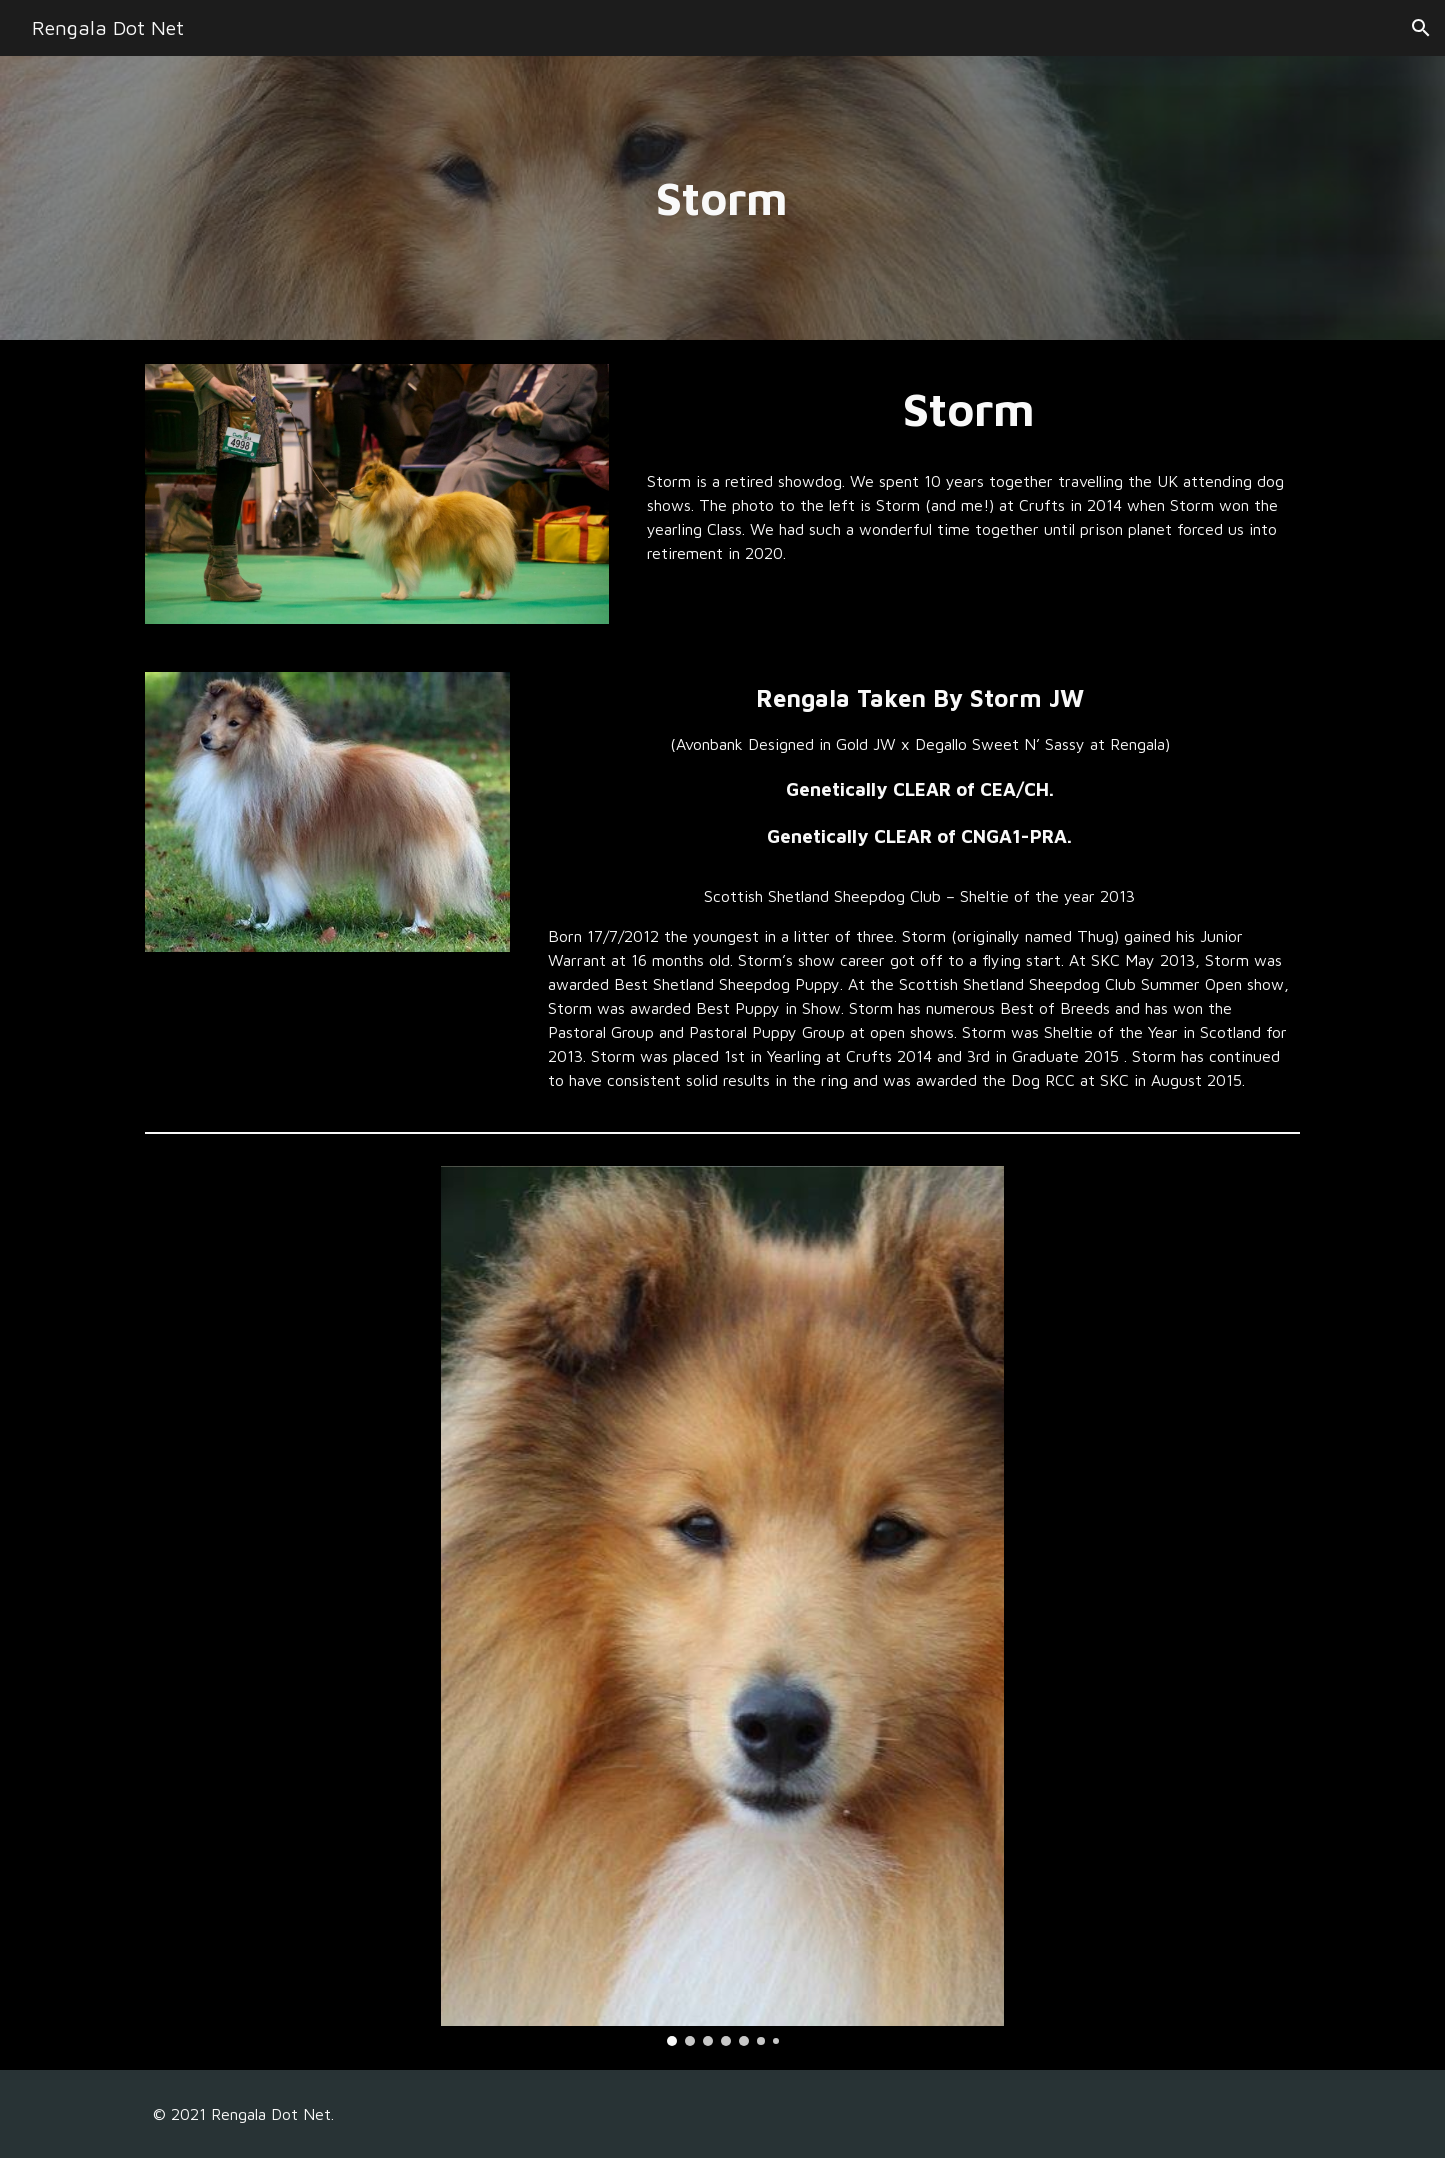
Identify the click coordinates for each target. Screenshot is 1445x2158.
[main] (723, 198)
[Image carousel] (722, 1606)
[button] (1421, 28)
